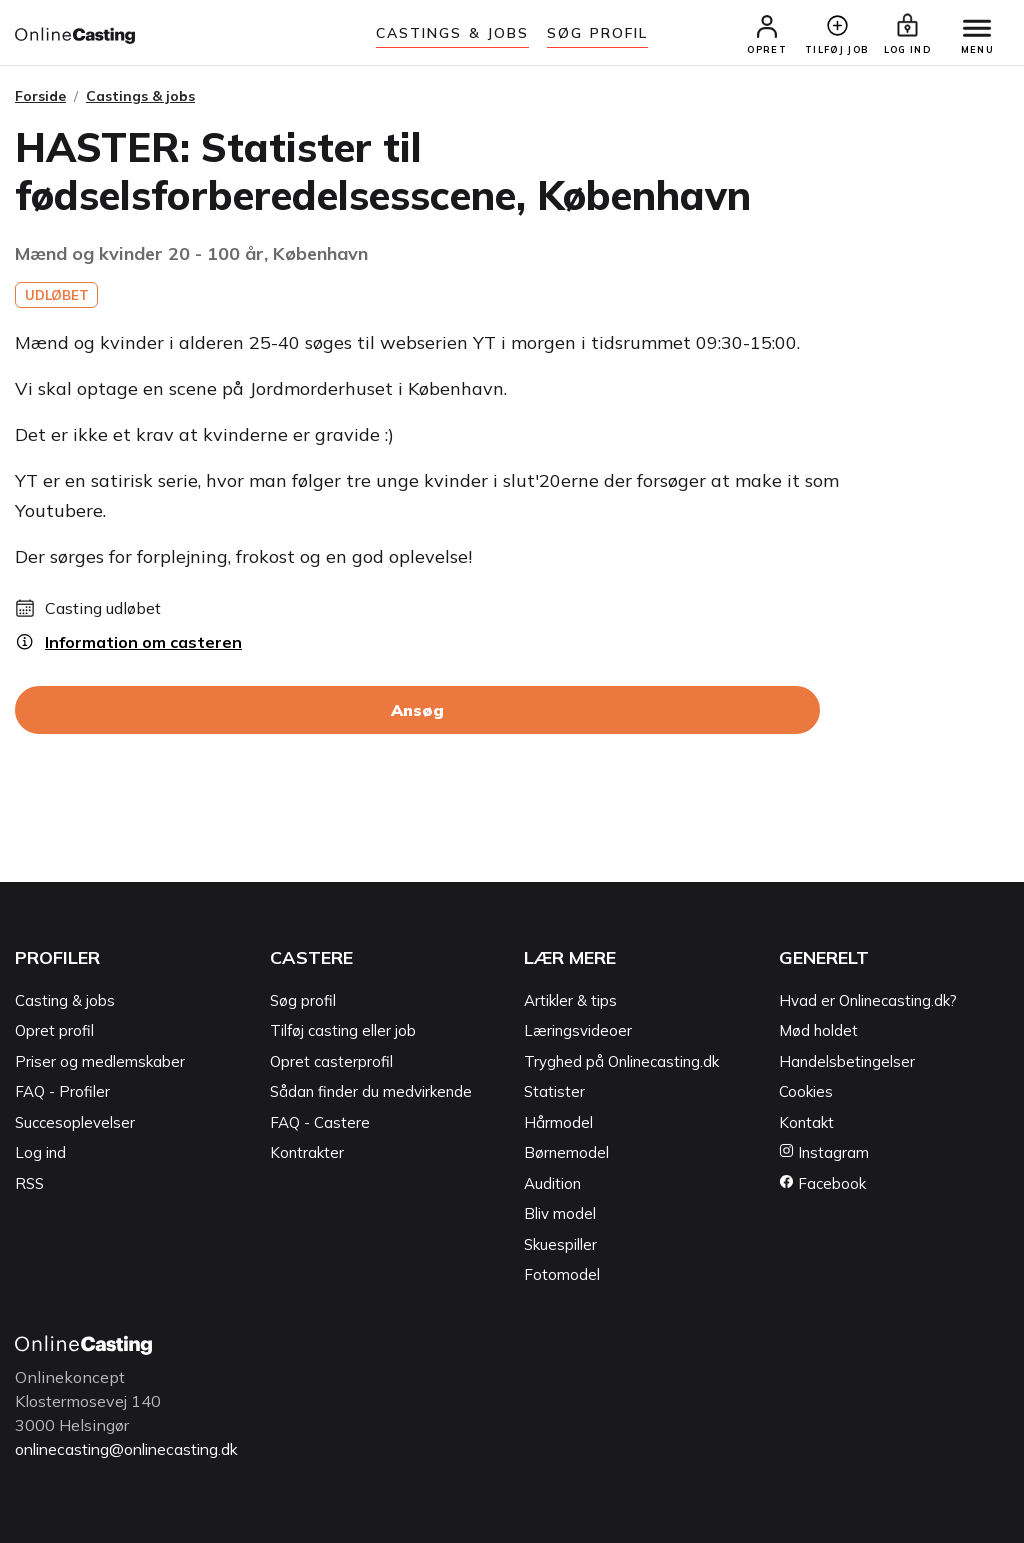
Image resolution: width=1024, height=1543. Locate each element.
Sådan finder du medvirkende (371, 1093)
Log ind (40, 1154)
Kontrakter (307, 1154)
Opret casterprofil (331, 1062)
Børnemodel (566, 1154)
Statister (554, 1093)
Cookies (806, 1093)
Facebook (822, 1184)
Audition (552, 1184)
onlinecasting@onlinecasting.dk (133, 1450)
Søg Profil (597, 33)
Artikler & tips (570, 1001)
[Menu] (974, 30)
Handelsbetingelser (847, 1062)
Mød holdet (818, 1032)
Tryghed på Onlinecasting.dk (621, 1062)
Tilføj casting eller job (343, 1032)
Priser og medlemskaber (100, 1062)
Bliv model (560, 1215)
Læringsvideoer (578, 1032)
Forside (40, 97)
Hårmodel (558, 1123)
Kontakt (806, 1123)
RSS (29, 1184)
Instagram (824, 1154)
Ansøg (417, 712)
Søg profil (303, 1001)
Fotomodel (562, 1276)
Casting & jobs (65, 1001)
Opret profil (54, 1032)
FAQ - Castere (320, 1123)
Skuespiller (560, 1245)
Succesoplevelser (75, 1123)
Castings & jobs (453, 33)
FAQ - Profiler (62, 1093)
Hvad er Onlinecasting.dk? (868, 1001)
